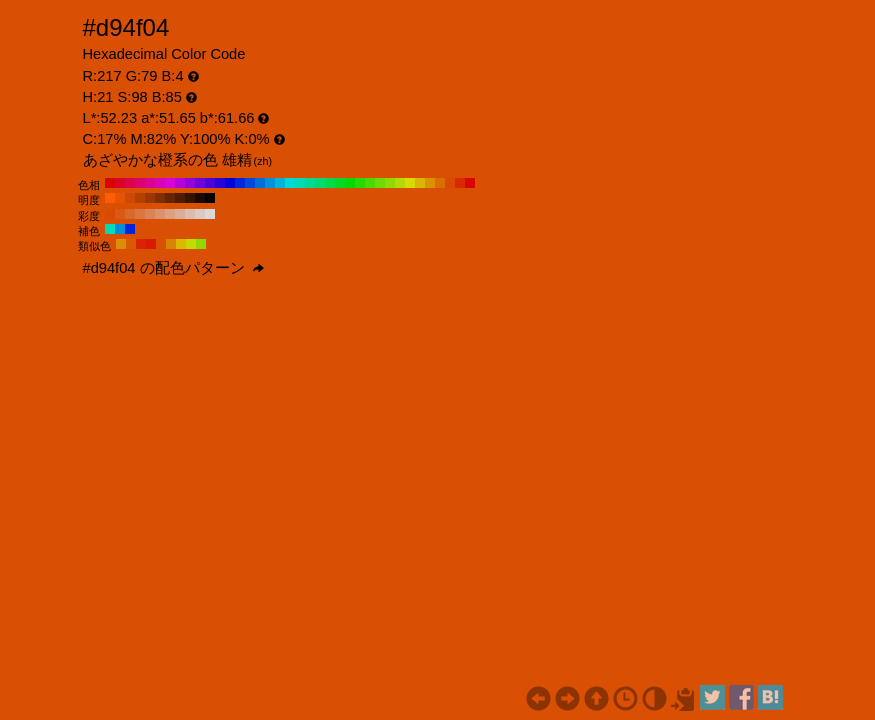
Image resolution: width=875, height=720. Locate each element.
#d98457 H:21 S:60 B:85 (150, 214)
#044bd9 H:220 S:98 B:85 (250, 183)
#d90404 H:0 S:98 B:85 (470, 183)
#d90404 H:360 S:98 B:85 (110, 183)
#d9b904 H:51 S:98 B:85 (181, 244)
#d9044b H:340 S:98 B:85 (130, 183)
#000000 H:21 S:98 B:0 (210, 198)
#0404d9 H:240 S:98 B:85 (230, 183)
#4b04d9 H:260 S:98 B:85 (210, 183)
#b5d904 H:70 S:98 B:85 (400, 183)
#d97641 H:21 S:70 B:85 (140, 214)
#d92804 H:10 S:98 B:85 (460, 183)
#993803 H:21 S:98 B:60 (150, 198)
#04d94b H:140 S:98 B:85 (330, 183)
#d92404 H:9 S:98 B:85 (141, 244)
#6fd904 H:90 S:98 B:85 (380, 183)
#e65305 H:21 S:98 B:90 (120, 198)
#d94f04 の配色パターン (173, 268)
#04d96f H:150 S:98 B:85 (320, 183)
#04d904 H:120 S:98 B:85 (350, 183)
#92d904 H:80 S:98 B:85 (390, 183)
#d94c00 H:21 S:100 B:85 (110, 214)
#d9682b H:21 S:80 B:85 (130, 214)
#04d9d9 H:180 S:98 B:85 (290, 183)
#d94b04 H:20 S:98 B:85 (450, 183)
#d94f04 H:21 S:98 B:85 (161, 244)
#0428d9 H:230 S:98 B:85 (240, 183)
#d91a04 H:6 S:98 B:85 (151, 244)
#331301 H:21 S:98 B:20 (190, 198)
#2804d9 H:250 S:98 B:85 (220, 183)
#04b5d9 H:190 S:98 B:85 (280, 183)
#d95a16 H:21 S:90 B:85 (120, 214)
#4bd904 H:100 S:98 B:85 (370, 183)
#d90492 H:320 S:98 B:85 (150, 183)
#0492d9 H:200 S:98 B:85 (270, 183)
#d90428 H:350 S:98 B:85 (120, 183)
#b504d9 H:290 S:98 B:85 (180, 183)
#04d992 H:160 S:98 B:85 (310, 183)
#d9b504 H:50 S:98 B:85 (420, 183)
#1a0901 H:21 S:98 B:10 (200, 198)
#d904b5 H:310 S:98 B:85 (160, 183)
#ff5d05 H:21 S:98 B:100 (110, 198)
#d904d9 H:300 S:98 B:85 (170, 183)
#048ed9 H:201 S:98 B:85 (120, 229)
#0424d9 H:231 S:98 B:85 (130, 229)
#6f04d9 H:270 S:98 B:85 (200, 183)
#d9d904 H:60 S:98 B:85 (410, 183)
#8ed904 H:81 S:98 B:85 (201, 244)
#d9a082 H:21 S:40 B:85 (170, 214)
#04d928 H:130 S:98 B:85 (340, 183)
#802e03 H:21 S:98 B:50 (160, 198)
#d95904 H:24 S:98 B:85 (131, 244)
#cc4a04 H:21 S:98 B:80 (130, 198)
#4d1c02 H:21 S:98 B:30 (180, 198)
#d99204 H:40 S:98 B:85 (430, 183)
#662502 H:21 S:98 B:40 (170, 198)
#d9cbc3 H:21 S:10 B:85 (200, 214)
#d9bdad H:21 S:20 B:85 (190, 214)
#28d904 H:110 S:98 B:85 (360, 183)
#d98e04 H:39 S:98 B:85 (121, 244)
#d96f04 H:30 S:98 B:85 (440, 183)
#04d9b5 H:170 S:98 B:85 (300, 183)
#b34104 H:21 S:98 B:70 (140, 198)
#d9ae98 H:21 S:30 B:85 (180, 214)
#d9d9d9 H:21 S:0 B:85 (210, 214)
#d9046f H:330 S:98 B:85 (140, 183)
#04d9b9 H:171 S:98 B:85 (110, 229)
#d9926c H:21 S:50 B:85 (160, 214)
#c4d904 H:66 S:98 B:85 (191, 244)
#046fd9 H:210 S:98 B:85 (260, 183)
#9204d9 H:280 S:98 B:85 (190, 183)
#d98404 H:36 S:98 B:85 (171, 244)
